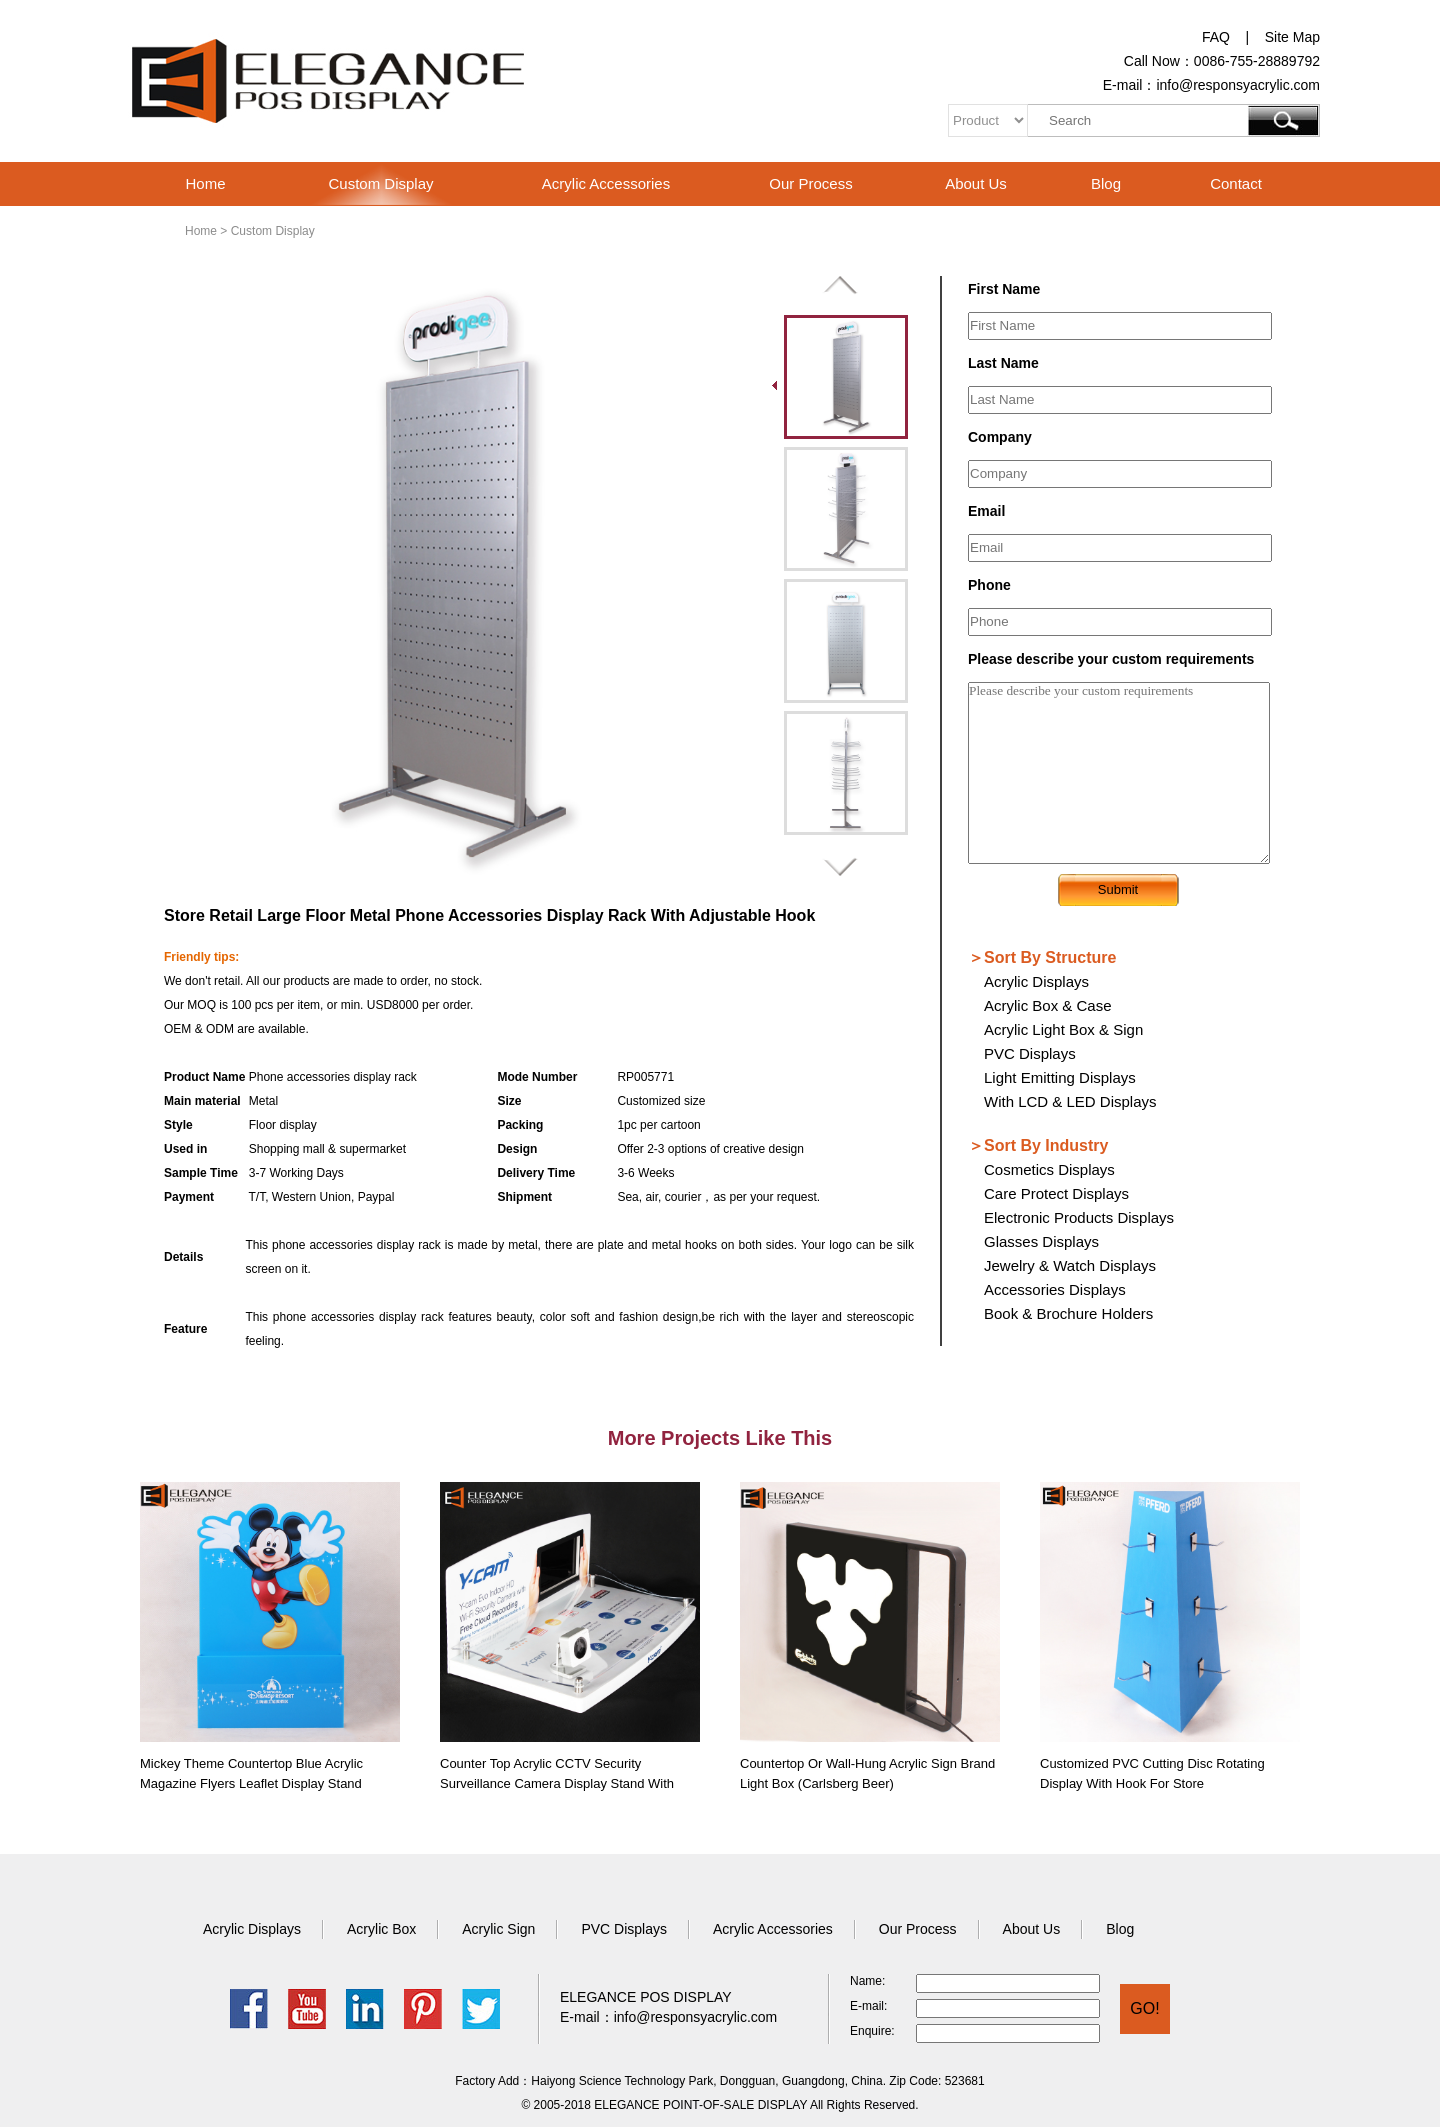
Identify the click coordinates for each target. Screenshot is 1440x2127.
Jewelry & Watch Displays (1070, 1265)
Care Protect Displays (1056, 1193)
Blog (1106, 183)
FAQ (1216, 37)
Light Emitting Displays (1060, 1077)
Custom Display (380, 183)
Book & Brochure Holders (1068, 1313)
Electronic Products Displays (1079, 1217)
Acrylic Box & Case (1048, 1005)
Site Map (1292, 37)
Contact (1236, 183)
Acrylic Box (381, 1929)
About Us (976, 183)
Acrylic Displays (1036, 981)
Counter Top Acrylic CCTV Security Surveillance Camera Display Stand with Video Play (557, 1783)
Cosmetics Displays (1049, 1169)
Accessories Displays (1055, 1289)
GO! (1144, 2008)
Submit (1118, 889)
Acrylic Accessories (606, 183)
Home (205, 183)
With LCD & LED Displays (1070, 1101)
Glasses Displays (1041, 1241)
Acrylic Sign (498, 1929)
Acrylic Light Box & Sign (1063, 1029)
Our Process (810, 183)
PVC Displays (1030, 1053)
